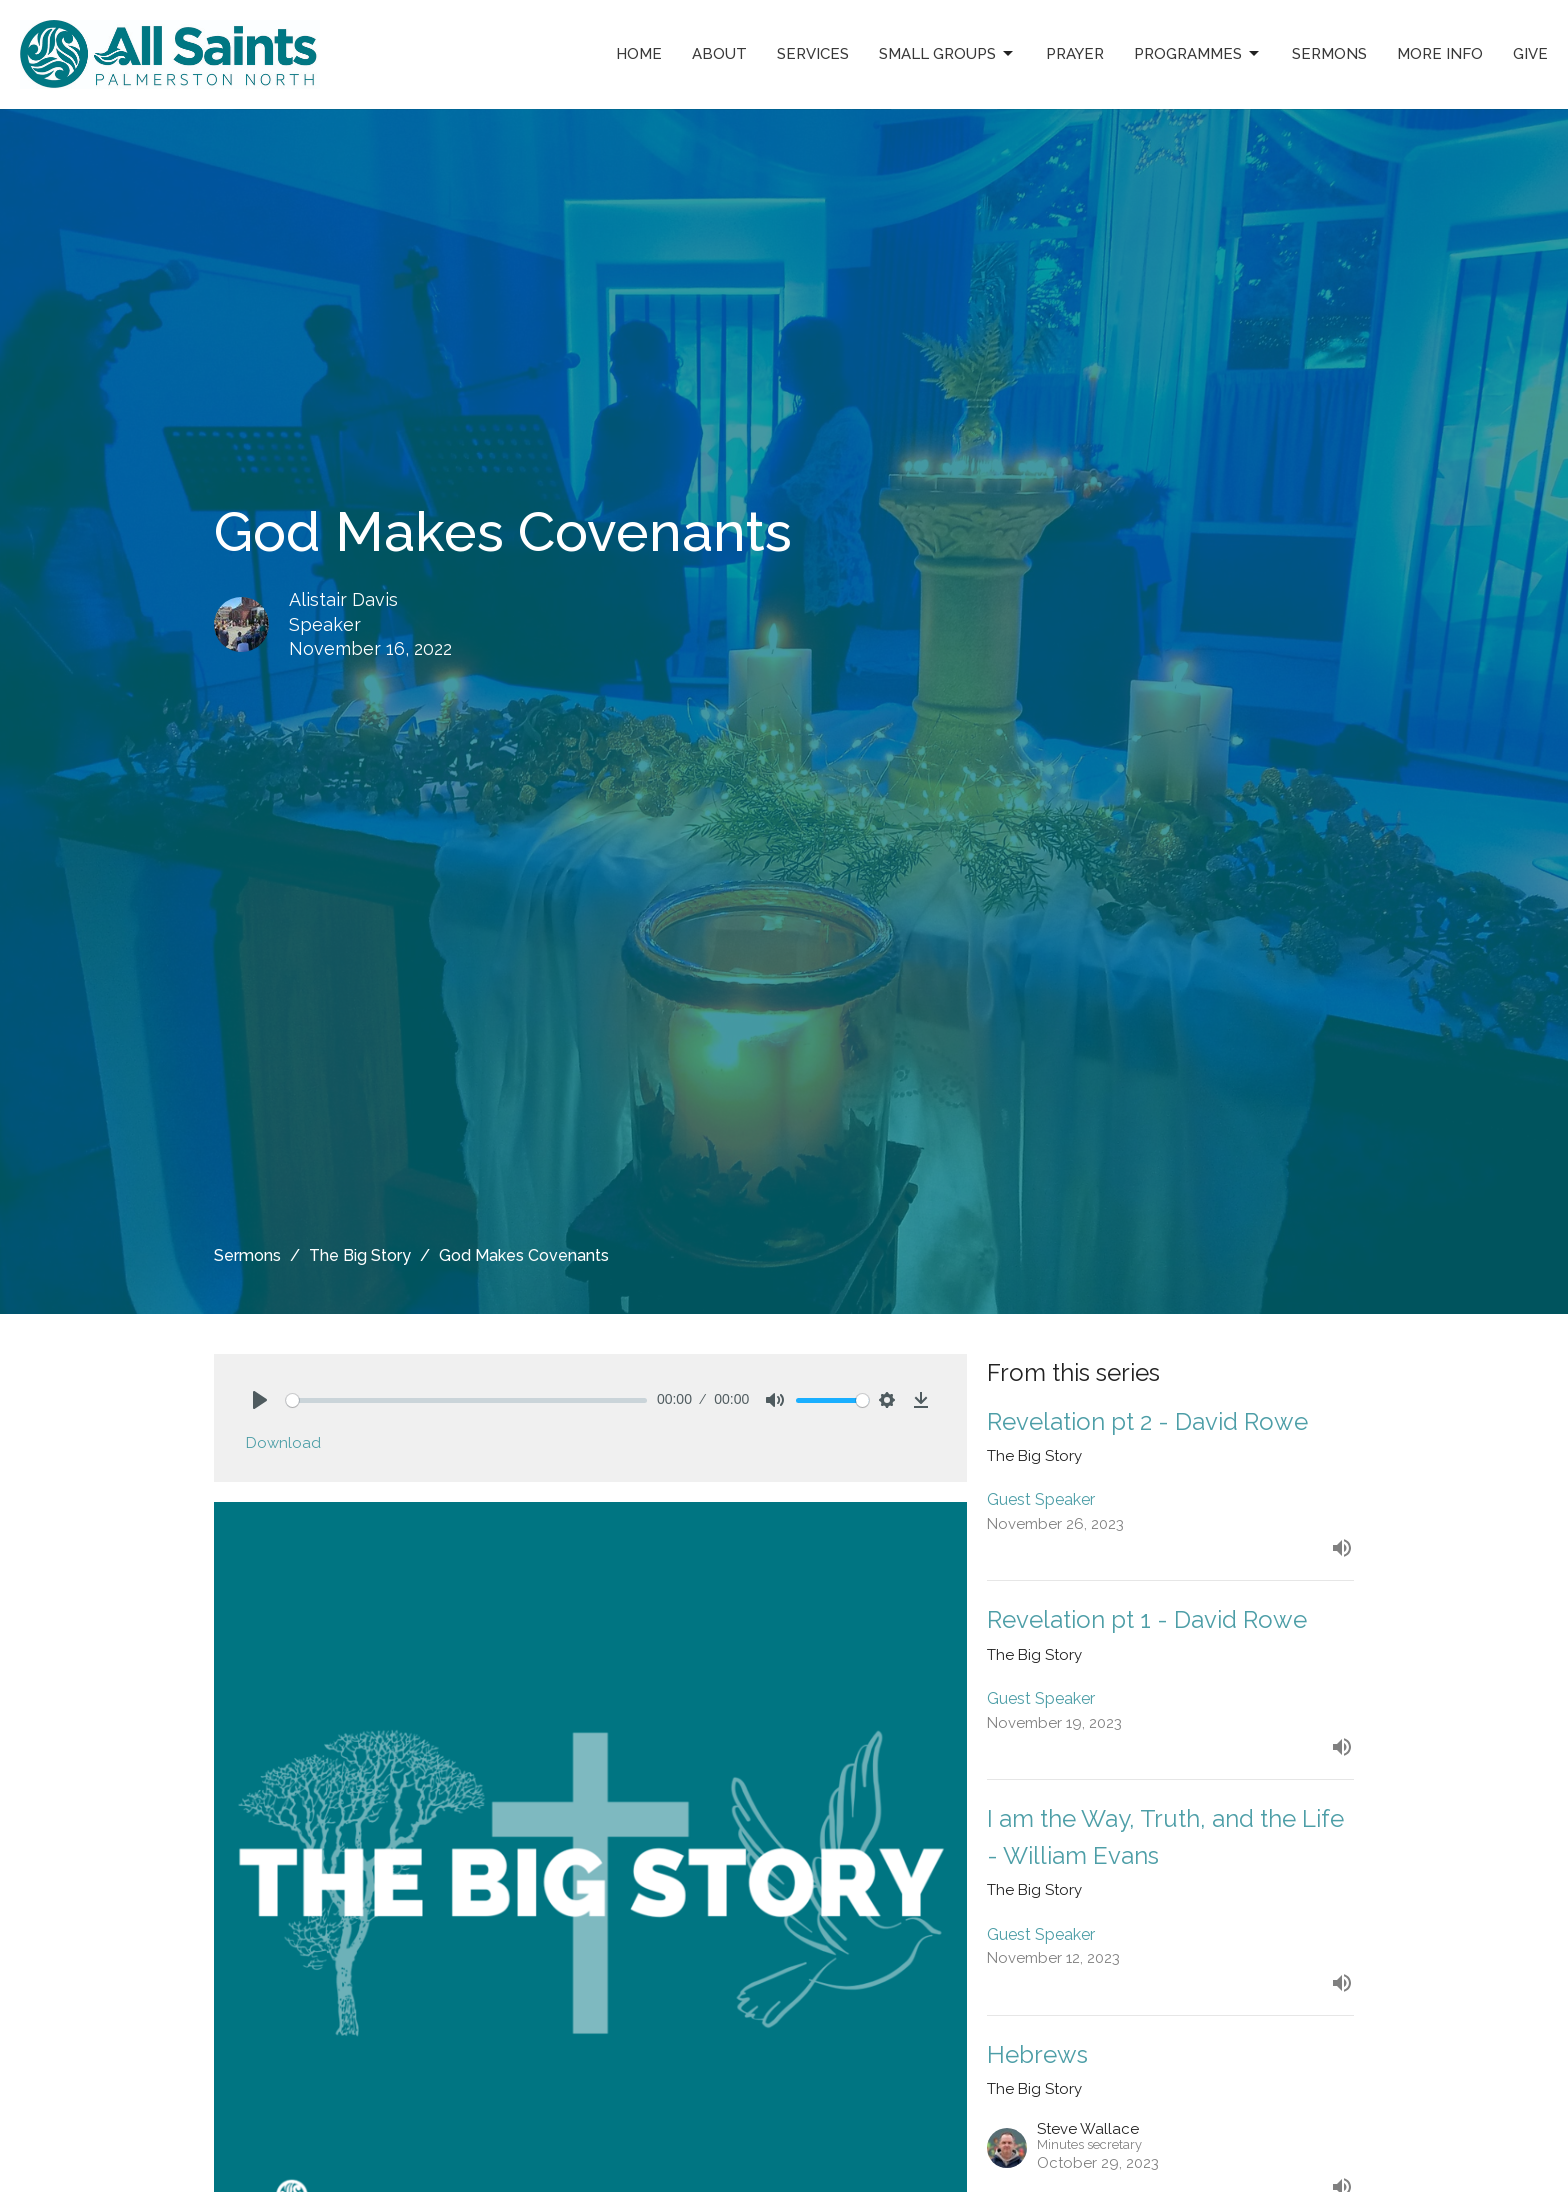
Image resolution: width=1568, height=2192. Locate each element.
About (719, 54)
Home (639, 54)
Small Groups (947, 54)
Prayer (1075, 54)
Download (283, 1443)
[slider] (466, 1400)
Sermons (1329, 54)
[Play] (260, 1400)
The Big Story (360, 1255)
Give (1530, 54)
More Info (1440, 54)
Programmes (1198, 54)
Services (813, 54)
